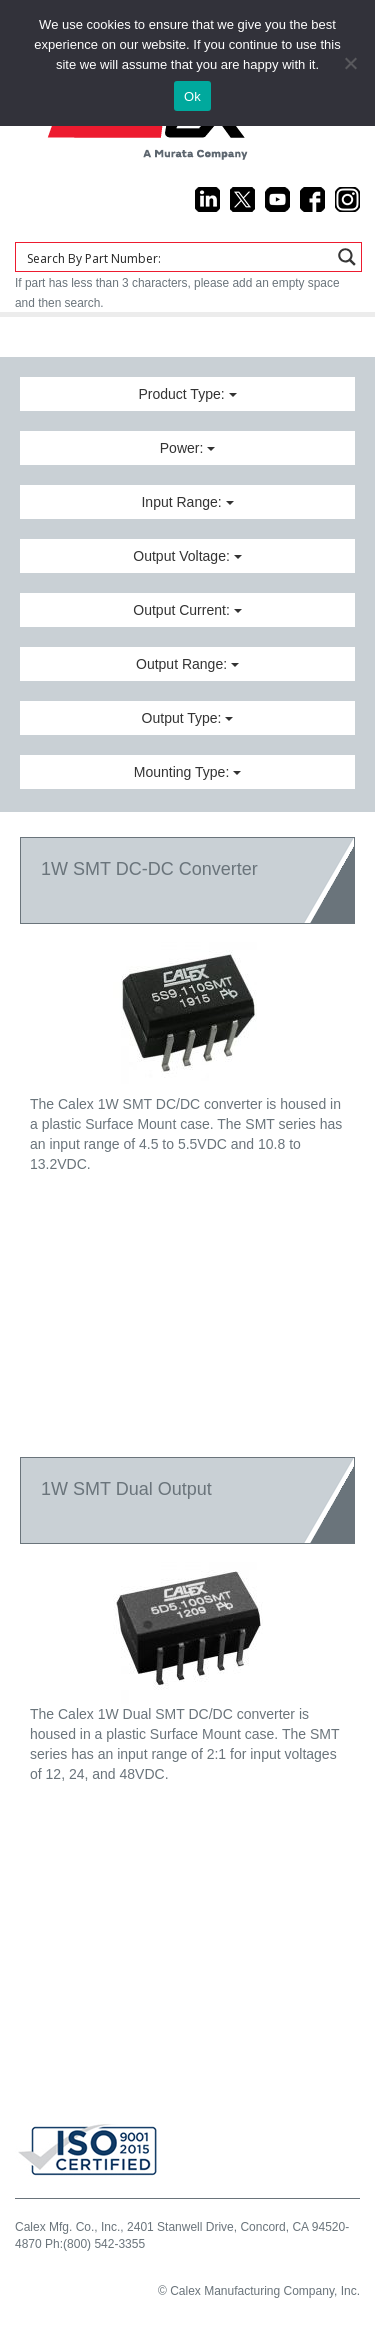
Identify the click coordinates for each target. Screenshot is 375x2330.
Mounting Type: (187, 772)
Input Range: (187, 502)
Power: (187, 448)
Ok (192, 96)
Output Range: (187, 664)
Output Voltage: (187, 556)
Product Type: (187, 394)
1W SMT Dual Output (126, 1489)
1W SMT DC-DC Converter (149, 869)
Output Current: (187, 610)
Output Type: (188, 718)
